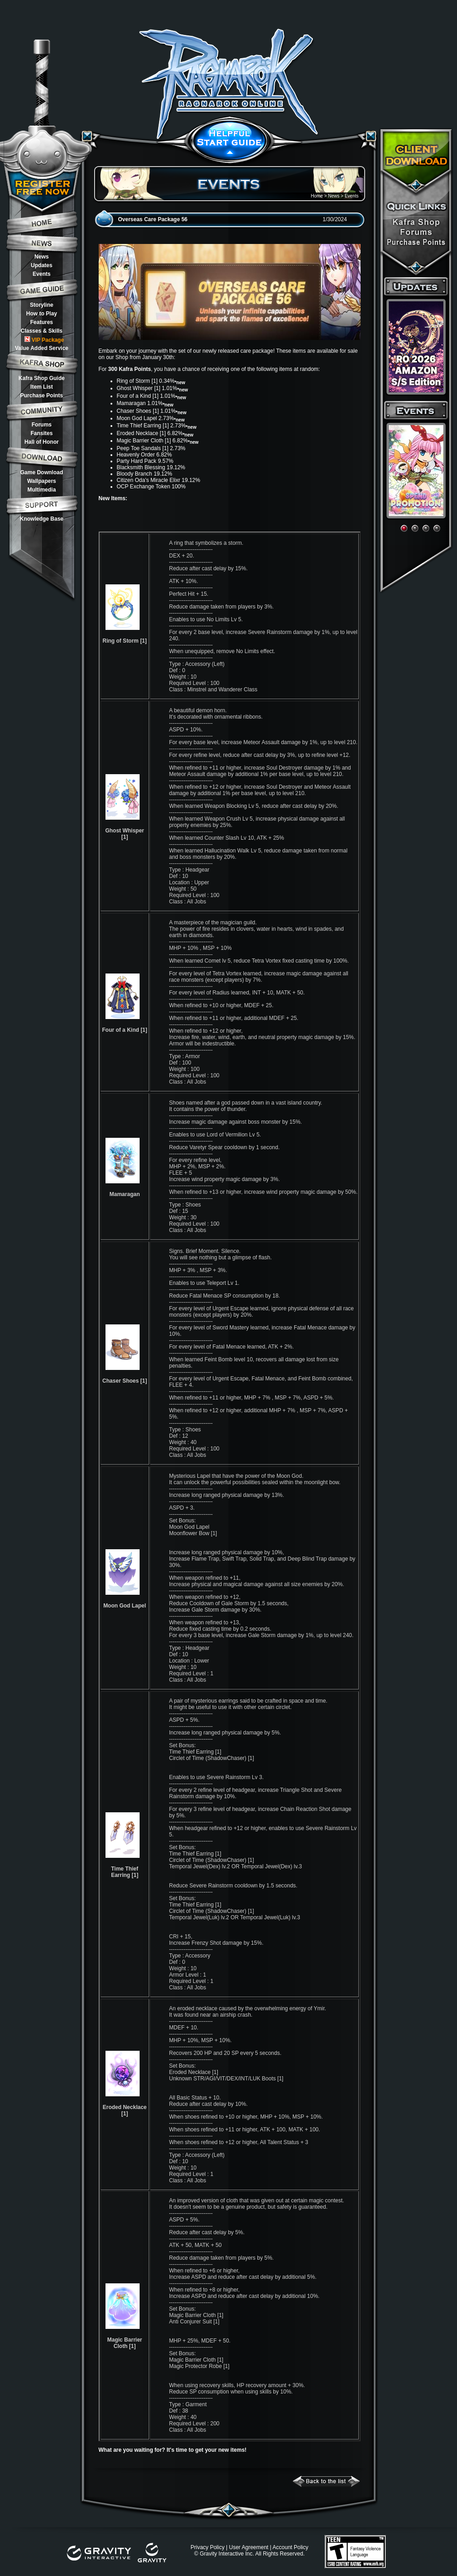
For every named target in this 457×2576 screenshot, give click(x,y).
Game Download (41, 472)
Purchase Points (41, 395)
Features (41, 322)
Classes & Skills (41, 331)
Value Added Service (42, 348)
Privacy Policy (208, 2547)
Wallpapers (41, 481)
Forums (41, 424)
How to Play (41, 313)
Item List (41, 387)
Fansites (41, 433)
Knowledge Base (41, 519)
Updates (41, 265)
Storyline (41, 305)
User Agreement (248, 2547)
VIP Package (44, 339)
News (42, 257)
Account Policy (290, 2547)
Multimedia (41, 490)
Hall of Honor (42, 442)
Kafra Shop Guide (42, 378)
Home (317, 195)
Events (41, 274)
